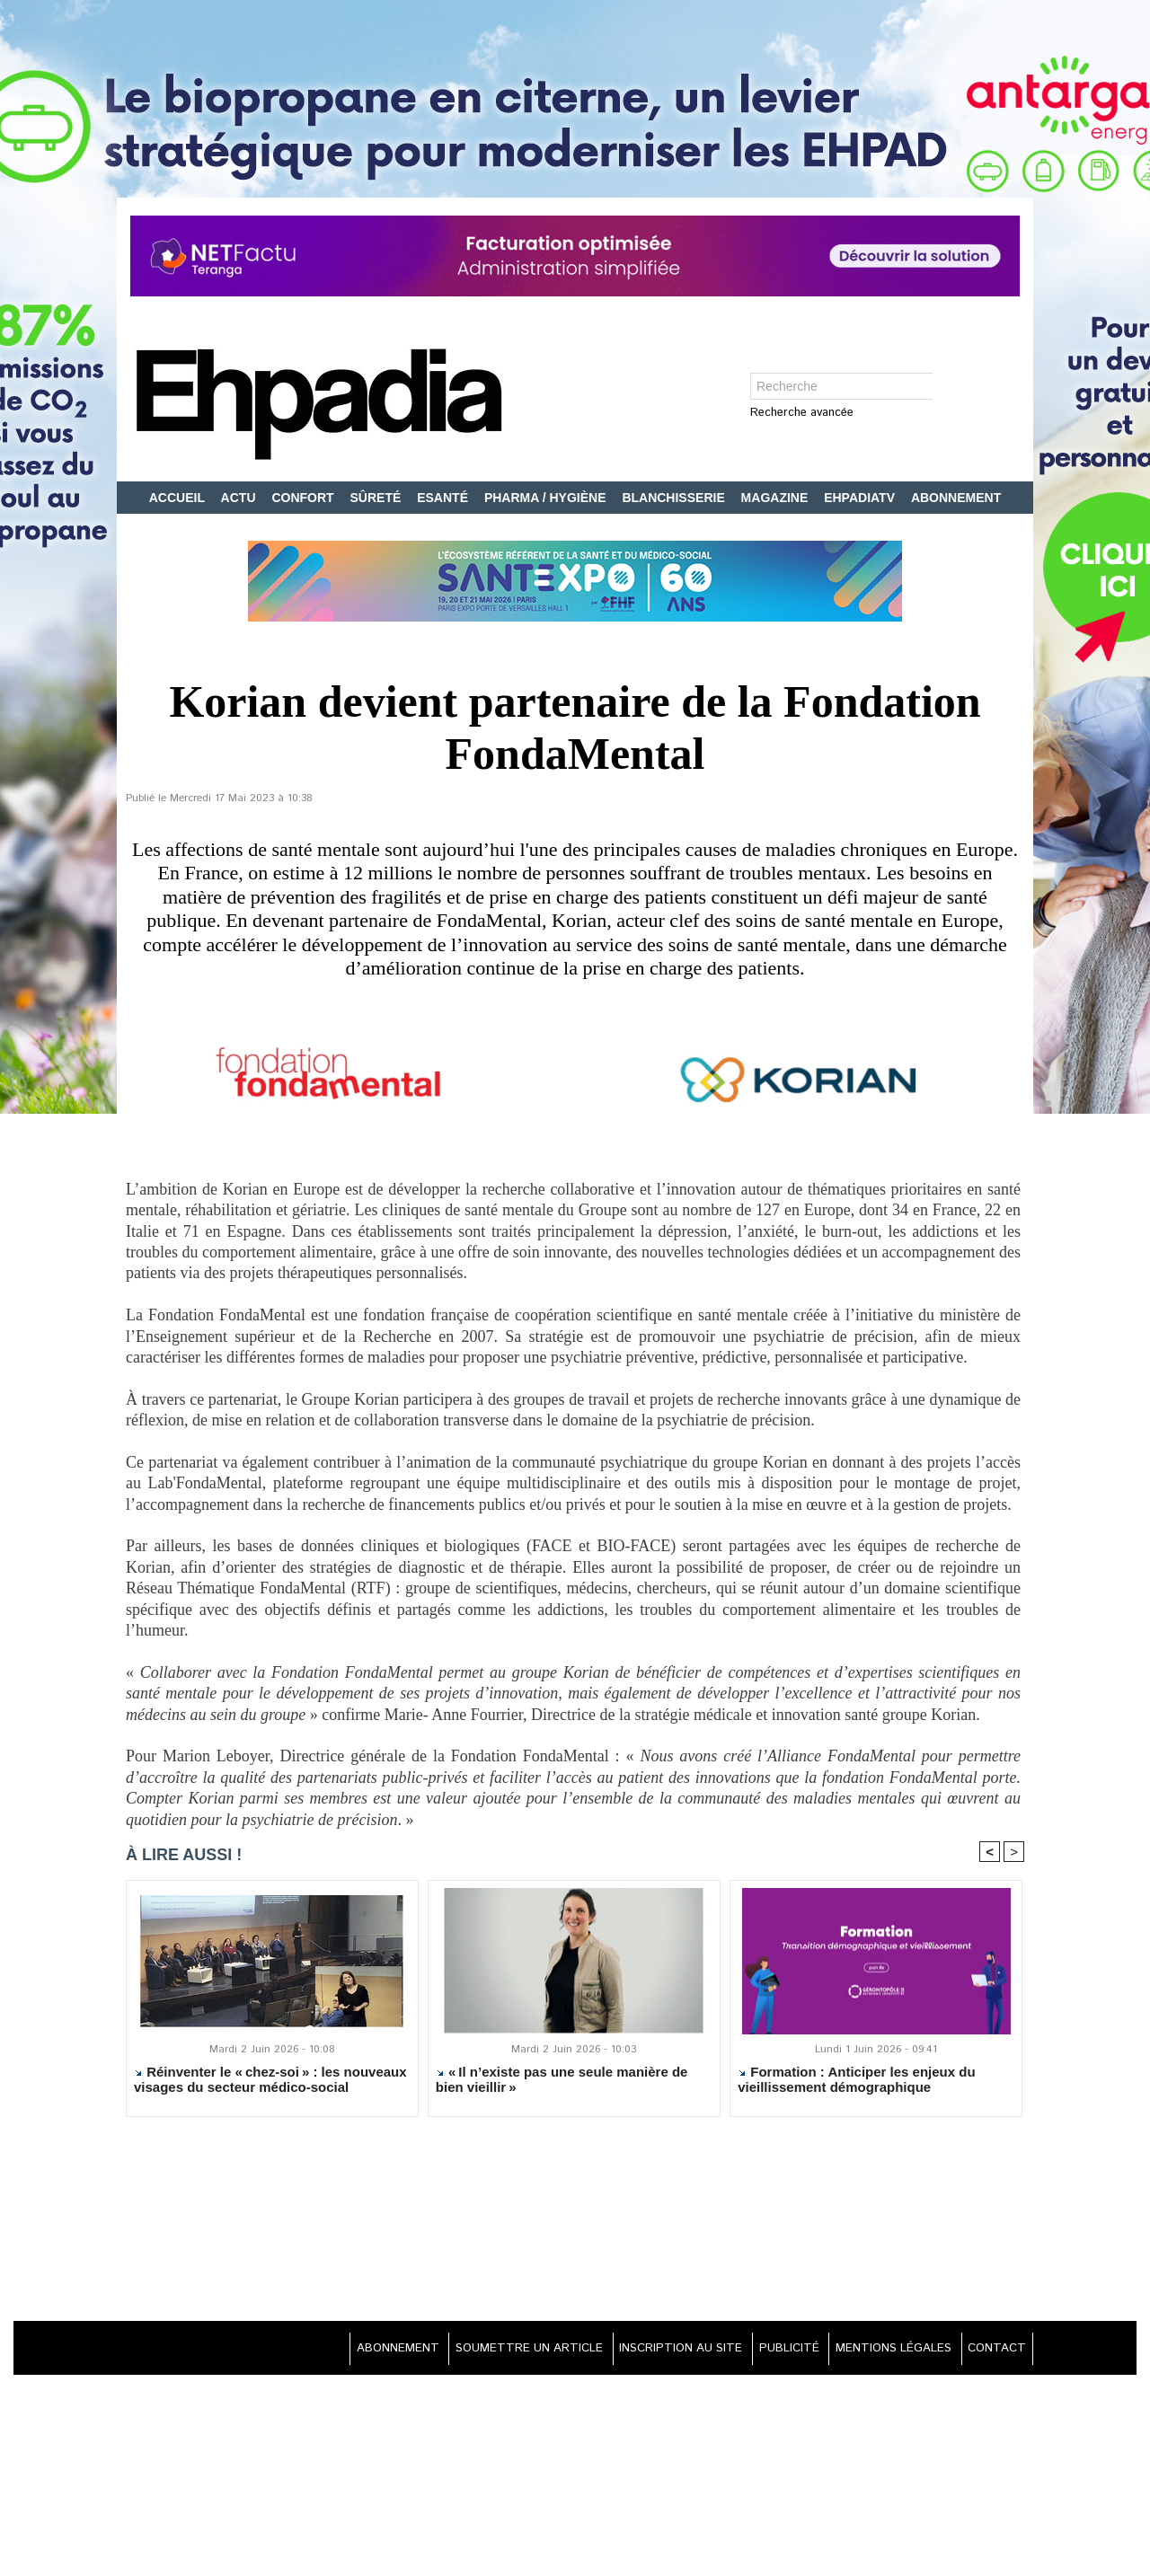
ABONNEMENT (956, 497)
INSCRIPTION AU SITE (652, 2351)
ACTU (240, 497)
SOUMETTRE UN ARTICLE (490, 2351)
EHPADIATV (861, 497)
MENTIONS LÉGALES (882, 2351)
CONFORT (304, 497)
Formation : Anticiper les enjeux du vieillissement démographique (856, 2083)
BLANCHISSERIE (675, 497)
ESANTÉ (444, 497)
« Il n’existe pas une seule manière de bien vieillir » (562, 2083)
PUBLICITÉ (769, 2351)
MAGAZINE (776, 497)
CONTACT (992, 2351)
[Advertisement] (575, 2223)
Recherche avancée (802, 413)
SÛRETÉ (377, 497)
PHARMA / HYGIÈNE (547, 497)
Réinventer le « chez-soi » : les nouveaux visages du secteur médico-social (270, 2083)
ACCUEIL (178, 497)
